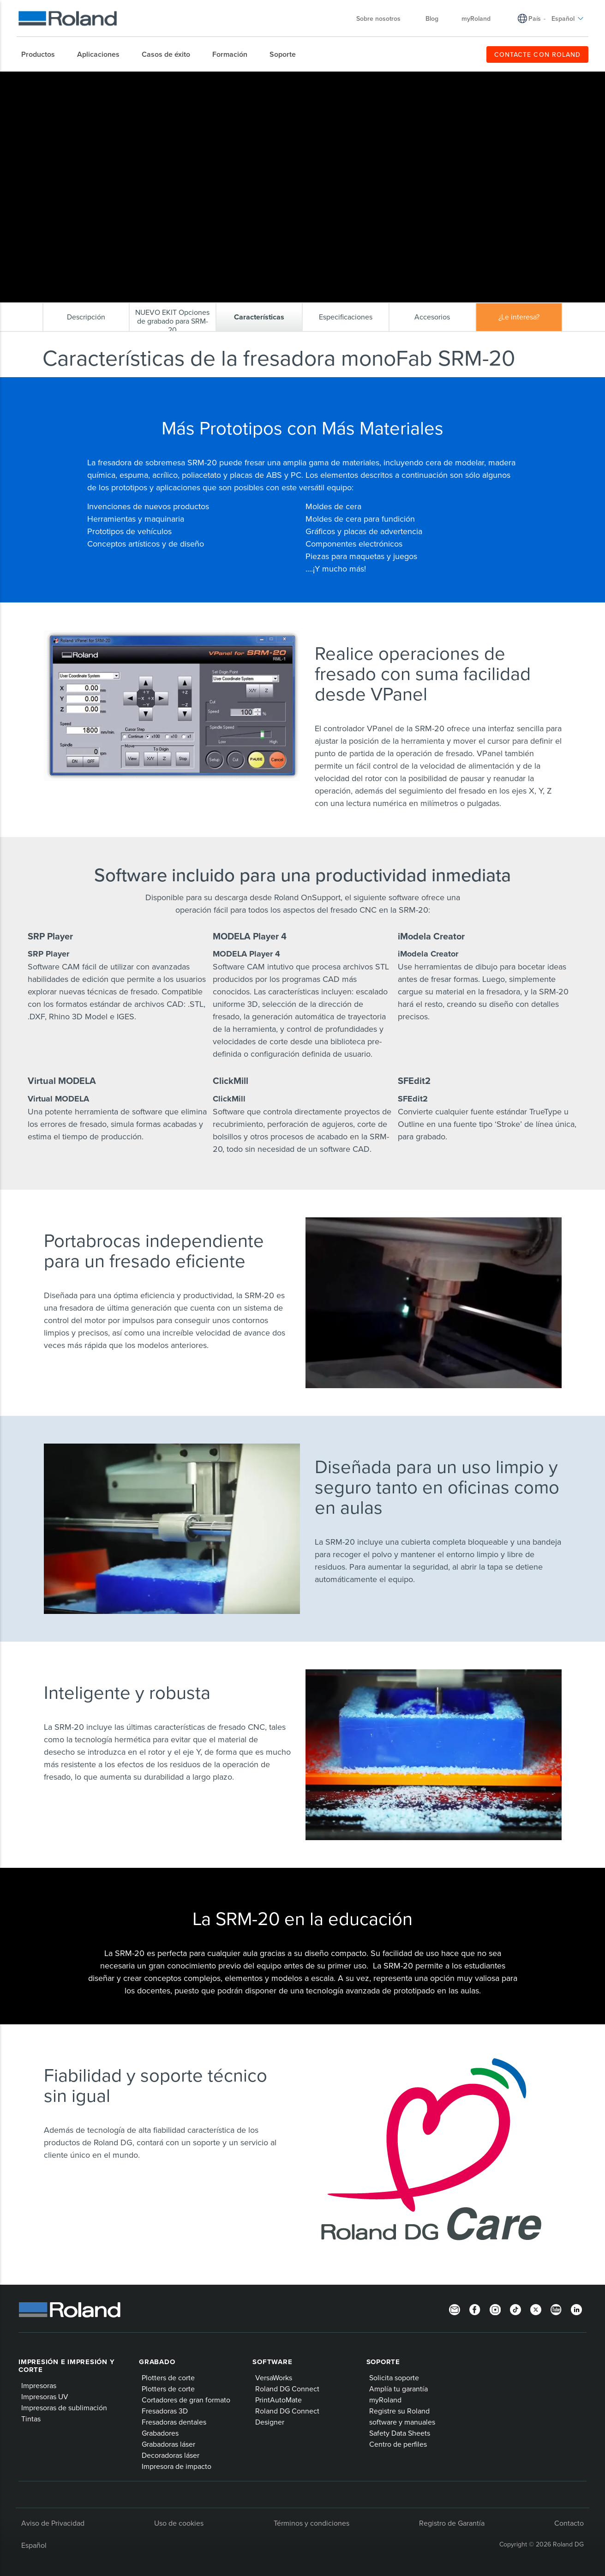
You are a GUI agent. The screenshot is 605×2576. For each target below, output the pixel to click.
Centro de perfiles (398, 2444)
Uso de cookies (179, 2523)
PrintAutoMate (278, 2400)
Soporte (383, 2362)
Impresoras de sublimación (64, 2407)
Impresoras (38, 2385)
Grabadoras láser (168, 2444)
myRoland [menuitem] (476, 18)
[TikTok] (515, 2308)
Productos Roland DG (87, 79)
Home (48, 79)
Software (272, 2362)
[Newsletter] (454, 2308)
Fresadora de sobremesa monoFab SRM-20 (257, 79)
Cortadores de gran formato (186, 2400)
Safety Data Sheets (399, 2433)
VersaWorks (273, 2377)
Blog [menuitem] (431, 18)
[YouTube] (556, 2308)
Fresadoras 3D (165, 2411)
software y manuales (402, 2422)
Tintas (31, 2418)
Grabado (157, 2362)
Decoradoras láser (170, 2455)
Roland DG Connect (287, 2388)
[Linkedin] (576, 2308)
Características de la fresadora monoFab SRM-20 (382, 79)
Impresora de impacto (176, 2466)
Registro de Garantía (452, 2523)
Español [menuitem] (567, 18)
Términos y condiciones (311, 2523)
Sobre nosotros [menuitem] (383, 18)
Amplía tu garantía (398, 2388)
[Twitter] (535, 2308)
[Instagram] (495, 2308)
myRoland (385, 2400)
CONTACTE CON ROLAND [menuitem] (537, 54)
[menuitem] (43, 54)
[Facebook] (474, 2308)
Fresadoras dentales (174, 2422)
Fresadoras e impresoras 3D (159, 79)
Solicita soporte (394, 2377)
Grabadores (160, 2433)
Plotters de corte (168, 2377)
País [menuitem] (534, 18)
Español (34, 2545)
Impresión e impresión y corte (66, 2366)
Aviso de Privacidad (52, 2523)
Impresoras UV (44, 2396)
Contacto (569, 2523)
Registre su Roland (399, 2411)
